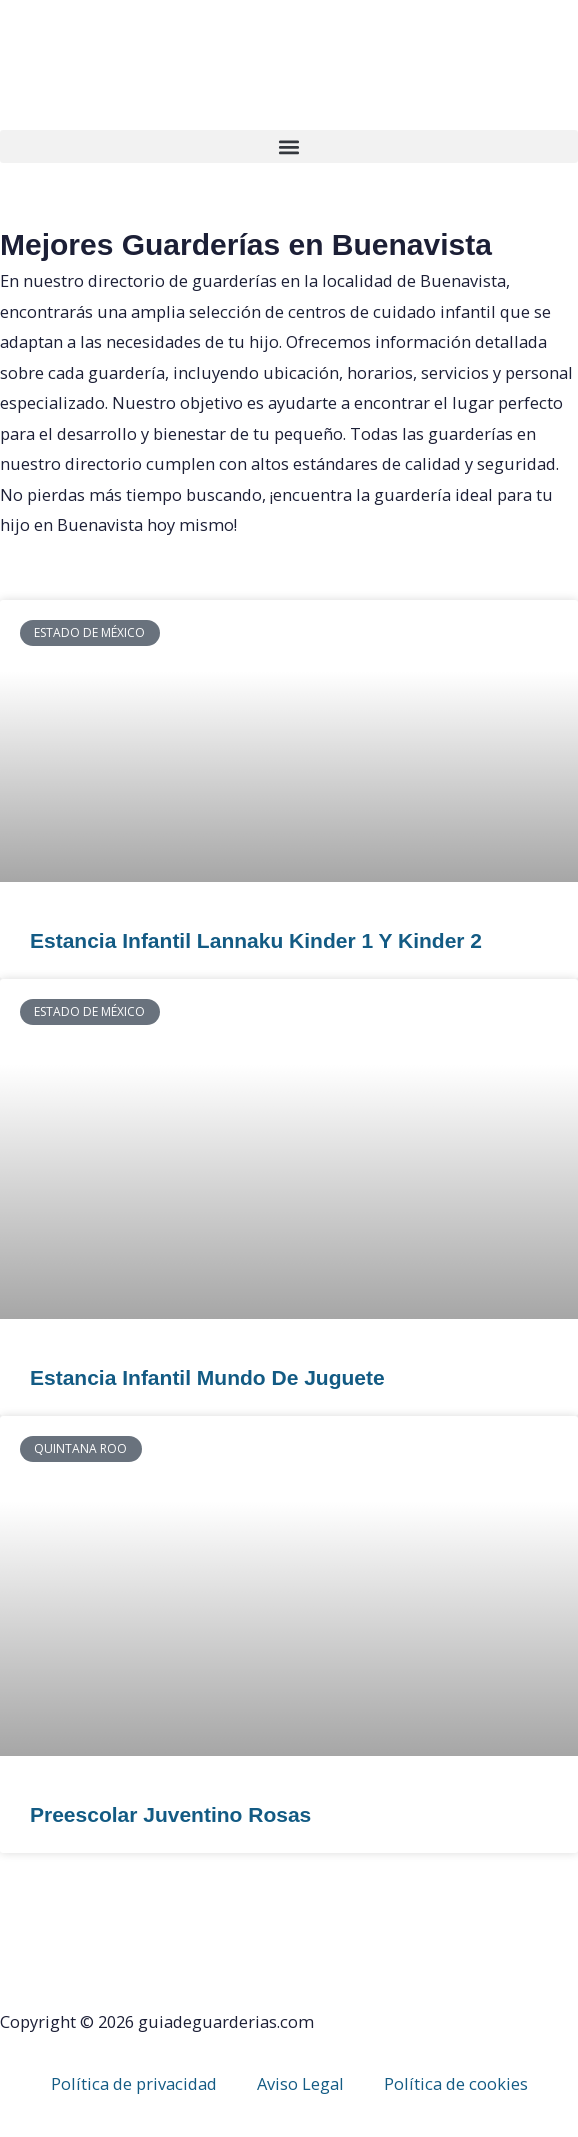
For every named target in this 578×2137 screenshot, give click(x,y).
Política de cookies (456, 2083)
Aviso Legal (300, 2083)
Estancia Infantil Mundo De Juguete (207, 1377)
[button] (289, 146)
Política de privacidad (134, 2083)
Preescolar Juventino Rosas (170, 1814)
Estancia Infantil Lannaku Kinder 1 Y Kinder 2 (256, 940)
